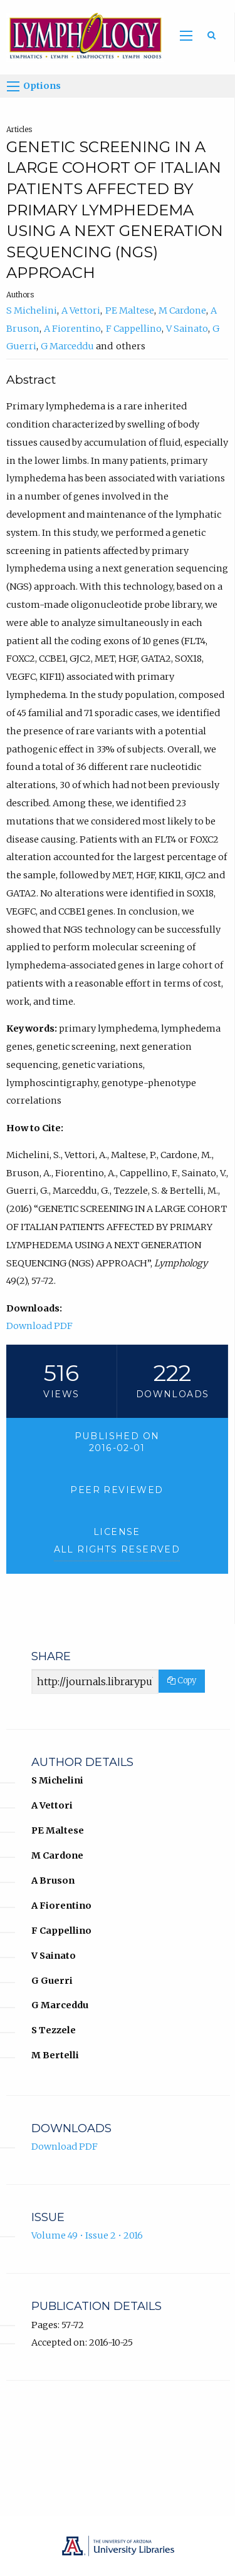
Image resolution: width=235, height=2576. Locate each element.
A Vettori (80, 310)
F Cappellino (134, 328)
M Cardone (182, 310)
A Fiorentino (72, 328)
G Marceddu (67, 346)
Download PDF (39, 1326)
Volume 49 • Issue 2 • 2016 (87, 2235)
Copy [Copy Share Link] (181, 1680)
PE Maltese (129, 310)
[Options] (13, 86)
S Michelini (31, 310)
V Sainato (187, 328)
